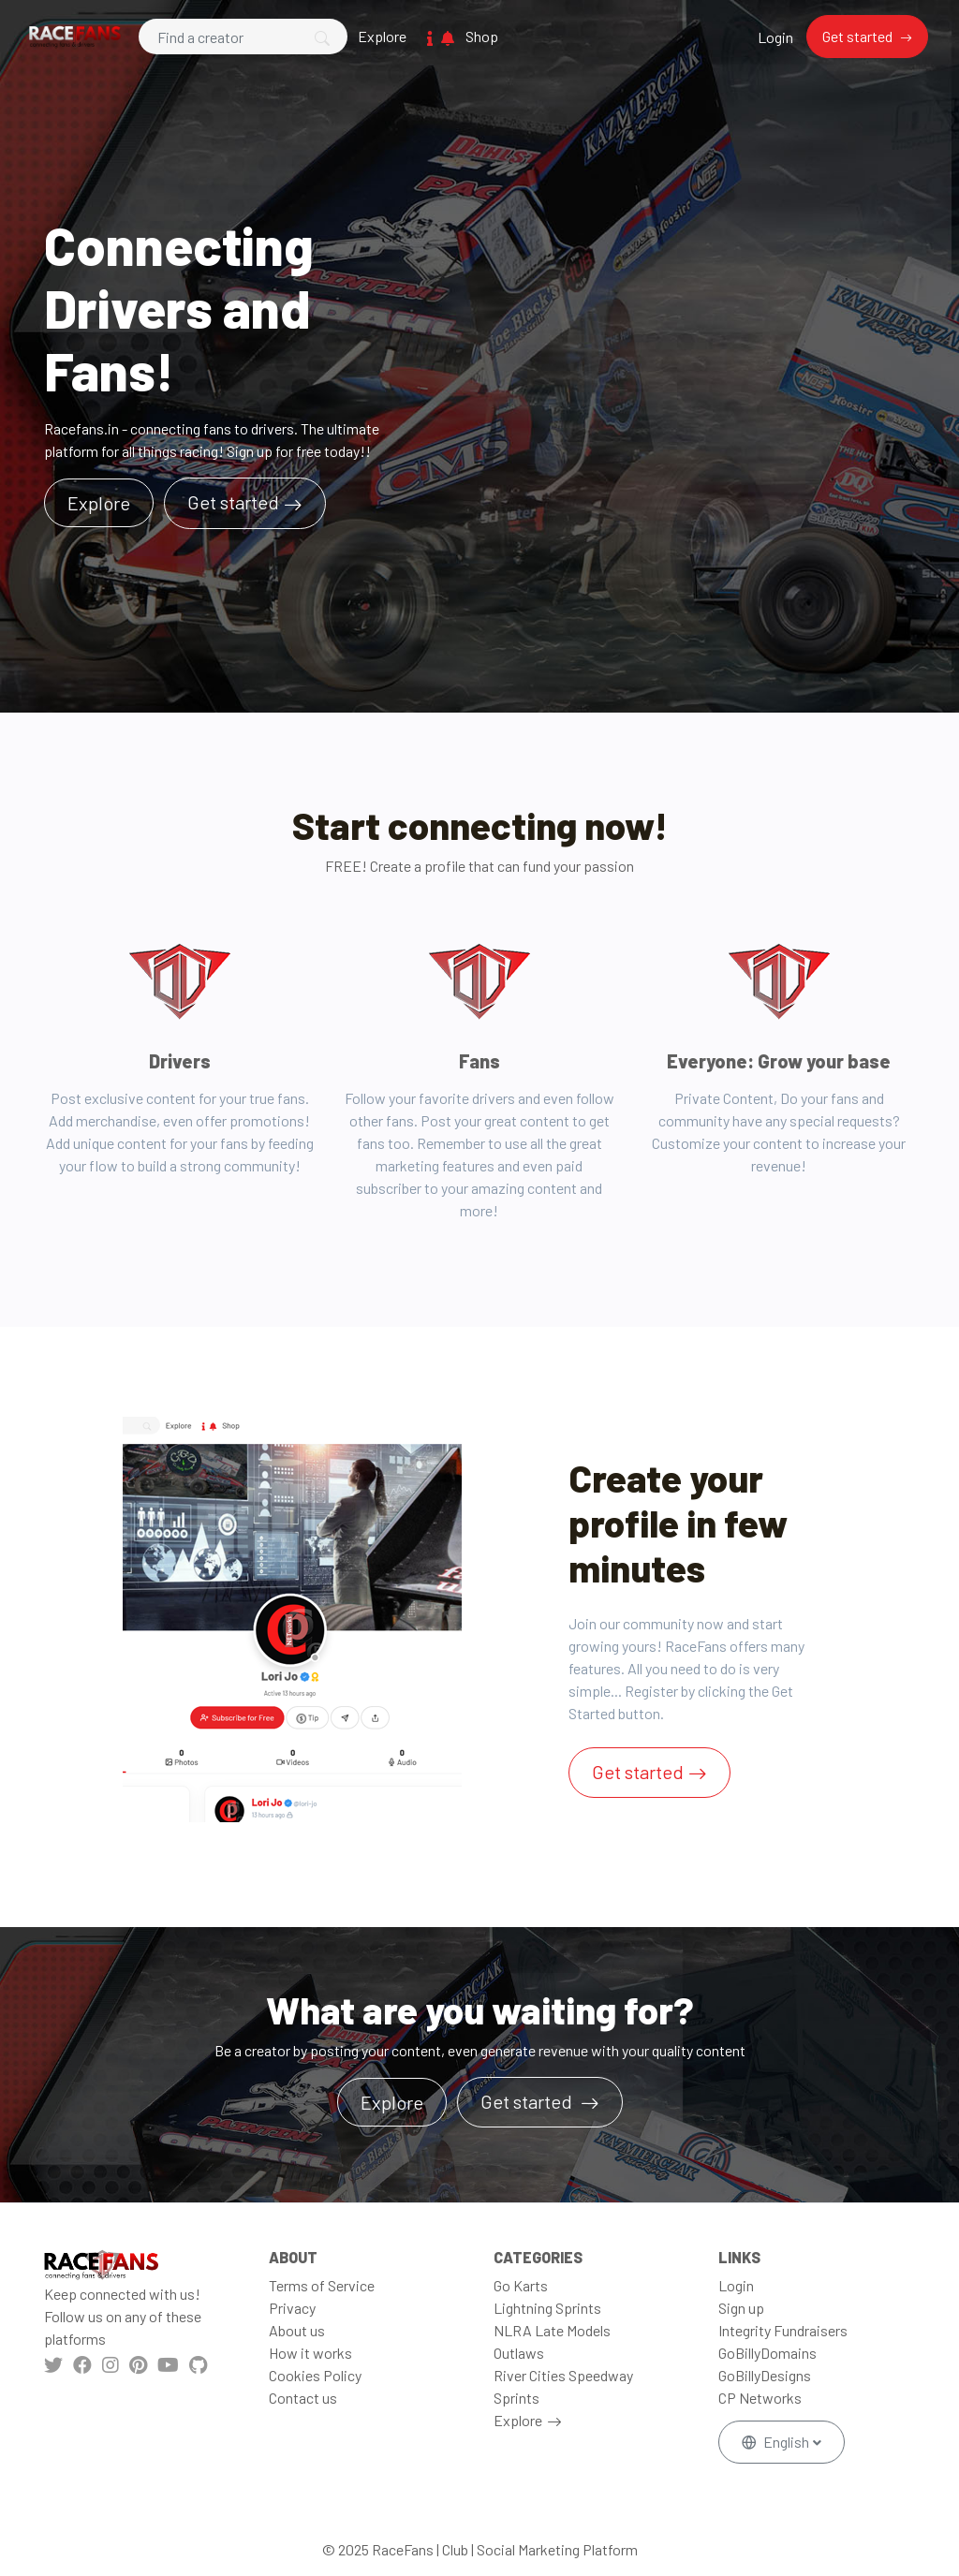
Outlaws (519, 2353)
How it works (310, 2353)
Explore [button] (98, 503)
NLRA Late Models (552, 2330)
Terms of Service (322, 2285)
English (777, 2442)
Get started (858, 36)
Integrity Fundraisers (783, 2330)
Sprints (516, 2398)
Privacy (292, 2308)
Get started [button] (528, 2101)
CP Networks (760, 2398)
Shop (481, 36)
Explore (382, 36)
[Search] (243, 36)
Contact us (303, 2398)
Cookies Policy (315, 2375)
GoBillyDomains (767, 2353)
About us (297, 2330)
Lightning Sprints (547, 2308)
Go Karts (521, 2285)
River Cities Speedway (563, 2375)
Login (775, 37)
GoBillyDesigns (764, 2375)
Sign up (741, 2308)
